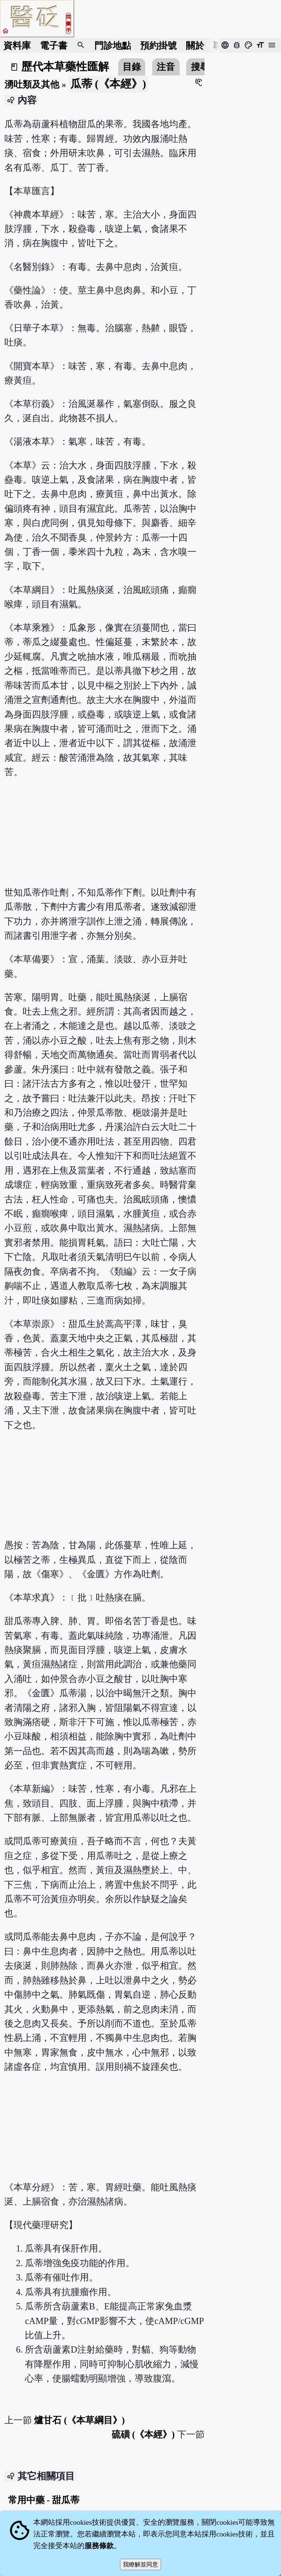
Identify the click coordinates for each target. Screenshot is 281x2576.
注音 (166, 67)
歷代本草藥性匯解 (65, 67)
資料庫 (17, 46)
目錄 (132, 67)
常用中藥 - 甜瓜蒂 (44, 2500)
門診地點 (112, 46)
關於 (195, 46)
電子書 (53, 46)
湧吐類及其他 (31, 84)
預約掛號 (158, 46)
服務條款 (99, 2546)
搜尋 (200, 67)
